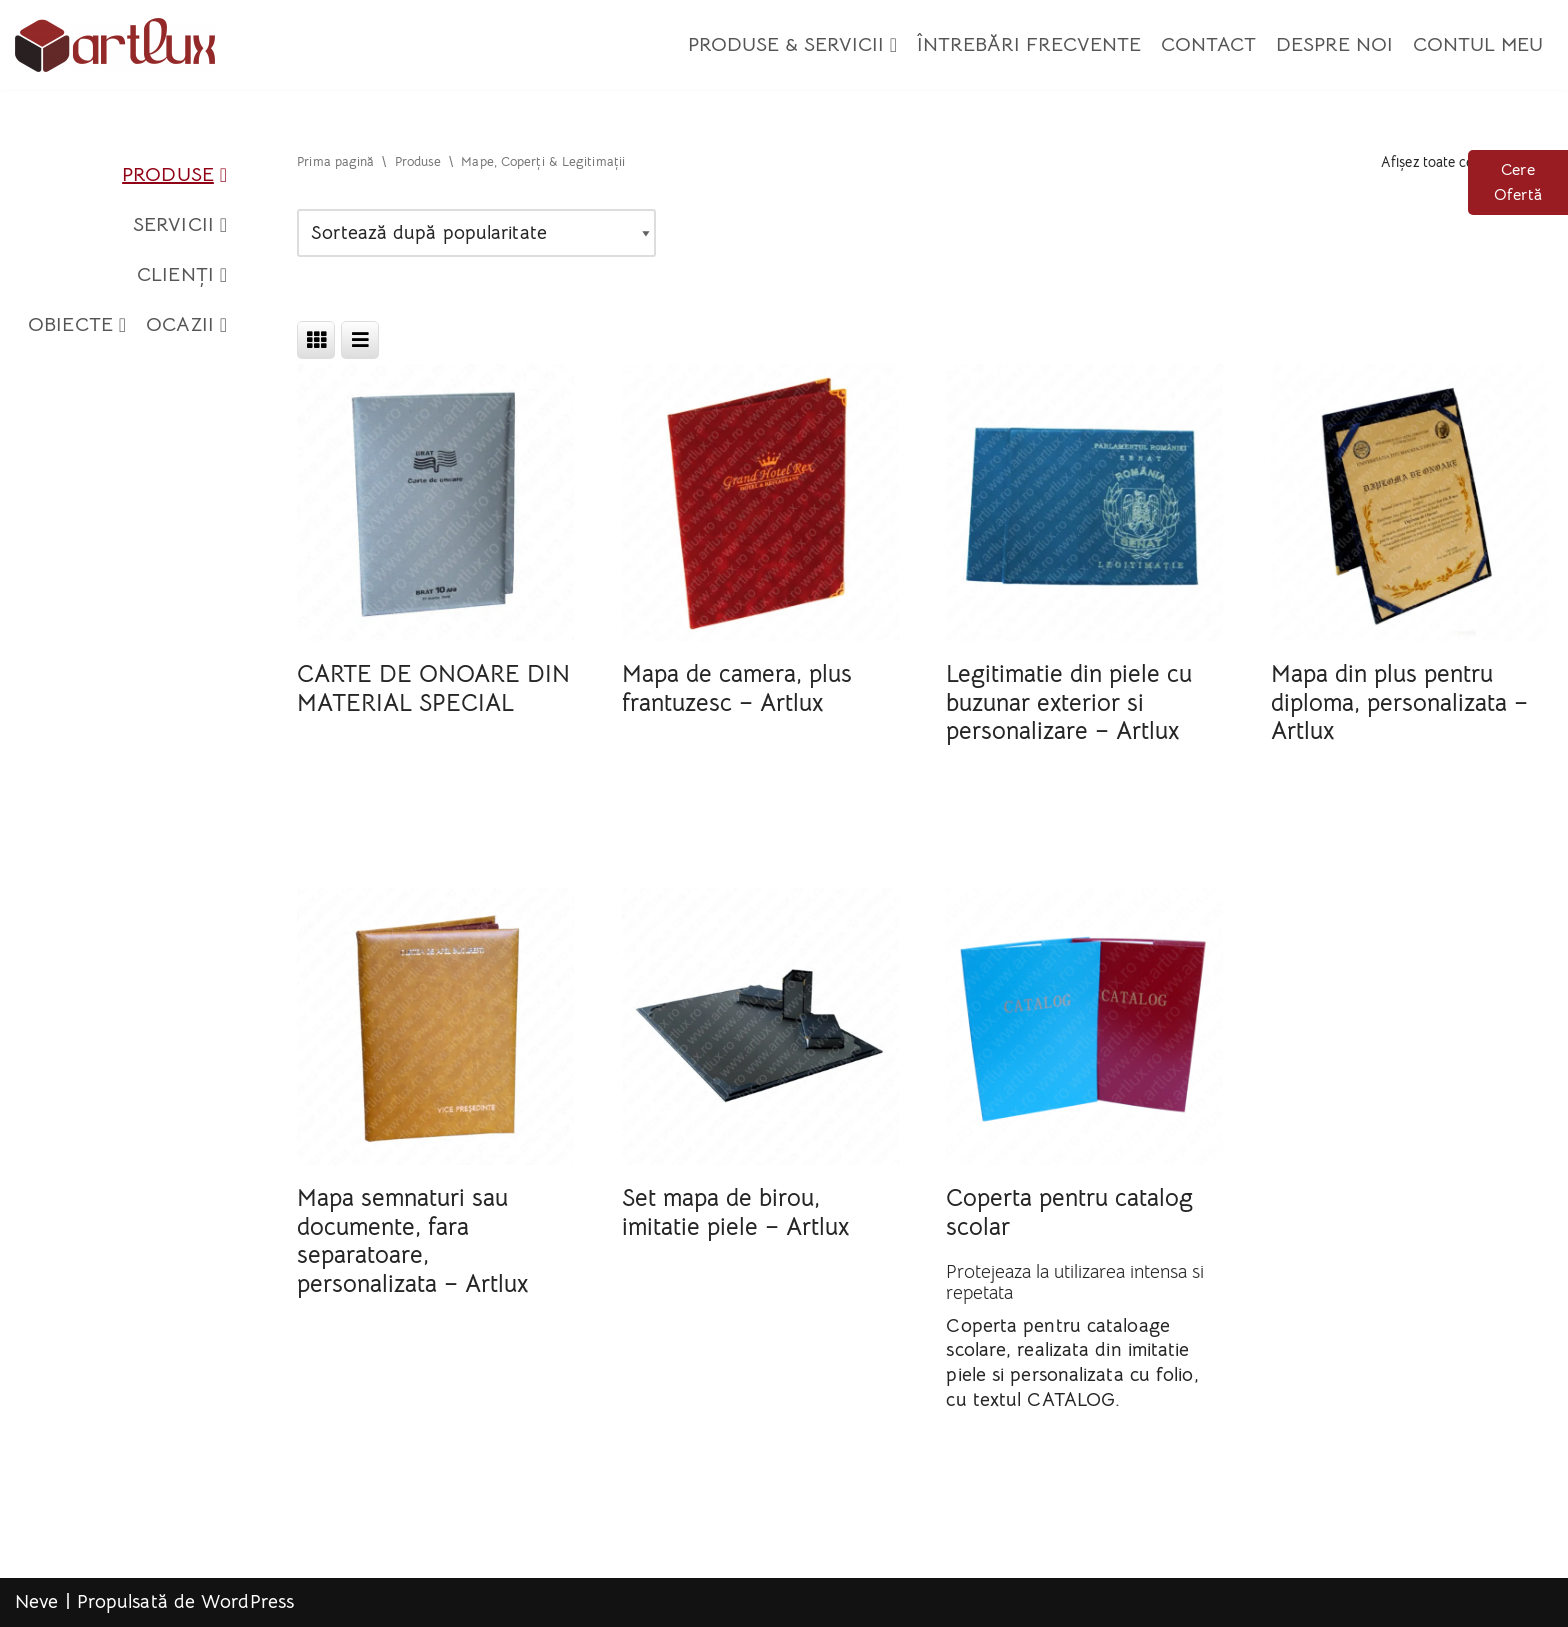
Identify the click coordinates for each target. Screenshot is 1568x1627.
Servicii (180, 225)
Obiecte (77, 325)
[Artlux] (115, 45)
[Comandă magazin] (476, 233)
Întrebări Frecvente (1029, 44)
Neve (36, 1602)
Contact (1208, 44)
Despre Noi (1334, 44)
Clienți (182, 275)
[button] (893, 45)
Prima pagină (335, 162)
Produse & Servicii (792, 45)
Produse (174, 175)
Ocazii (186, 325)
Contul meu (1478, 44)
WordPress (247, 1602)
